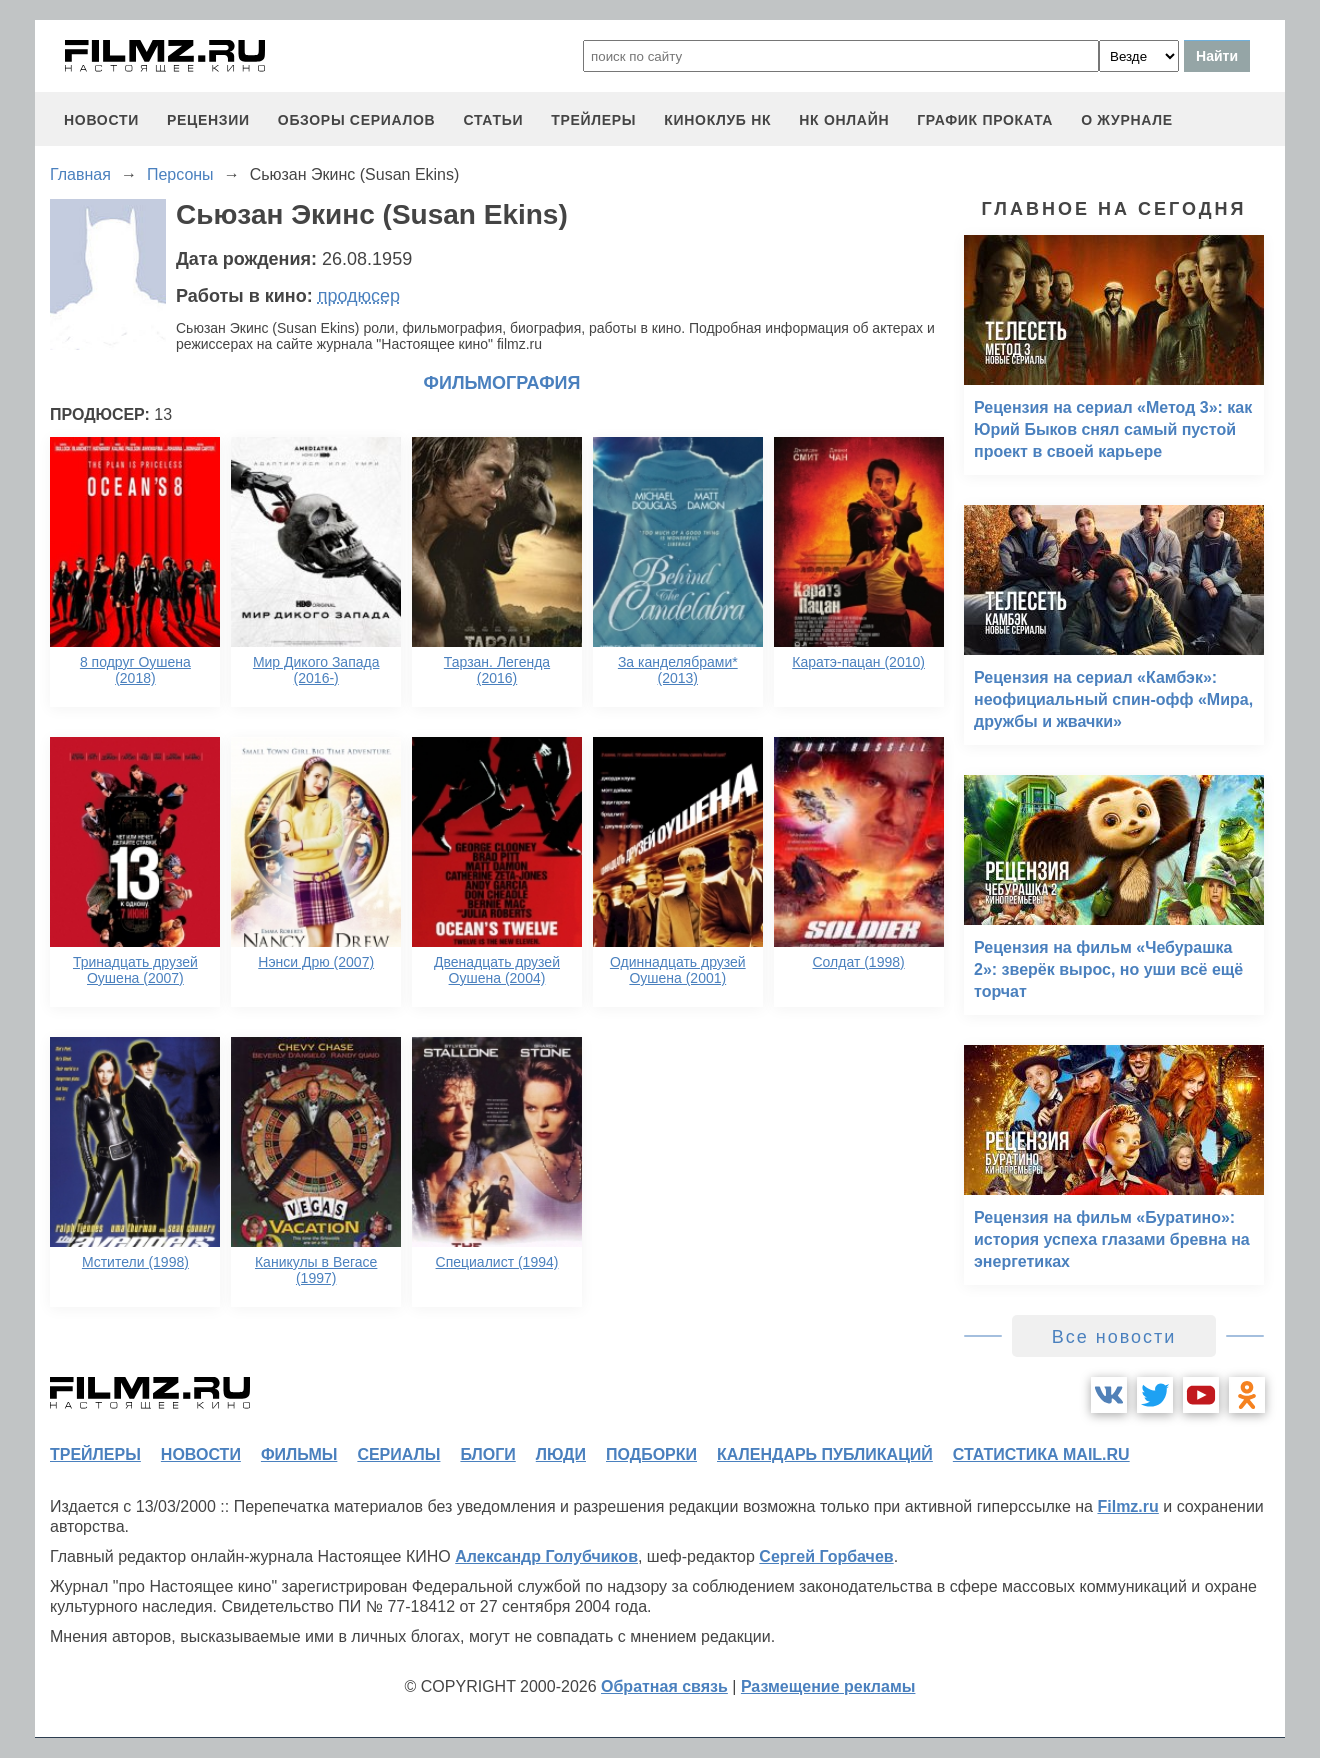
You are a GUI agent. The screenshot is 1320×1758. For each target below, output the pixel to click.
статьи (493, 120)
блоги (487, 1454)
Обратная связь (664, 1686)
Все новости (1114, 1337)
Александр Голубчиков (546, 1556)
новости (101, 120)
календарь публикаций (825, 1454)
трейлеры (593, 120)
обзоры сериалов (357, 120)
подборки (651, 1454)
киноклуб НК (717, 120)
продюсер (359, 296)
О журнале (1127, 120)
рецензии (208, 120)
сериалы (398, 1454)
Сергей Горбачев (826, 1556)
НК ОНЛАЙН (844, 120)
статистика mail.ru (1041, 1454)
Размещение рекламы (828, 1686)
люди (561, 1454)
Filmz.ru (1127, 1506)
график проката (985, 120)
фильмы (299, 1454)
